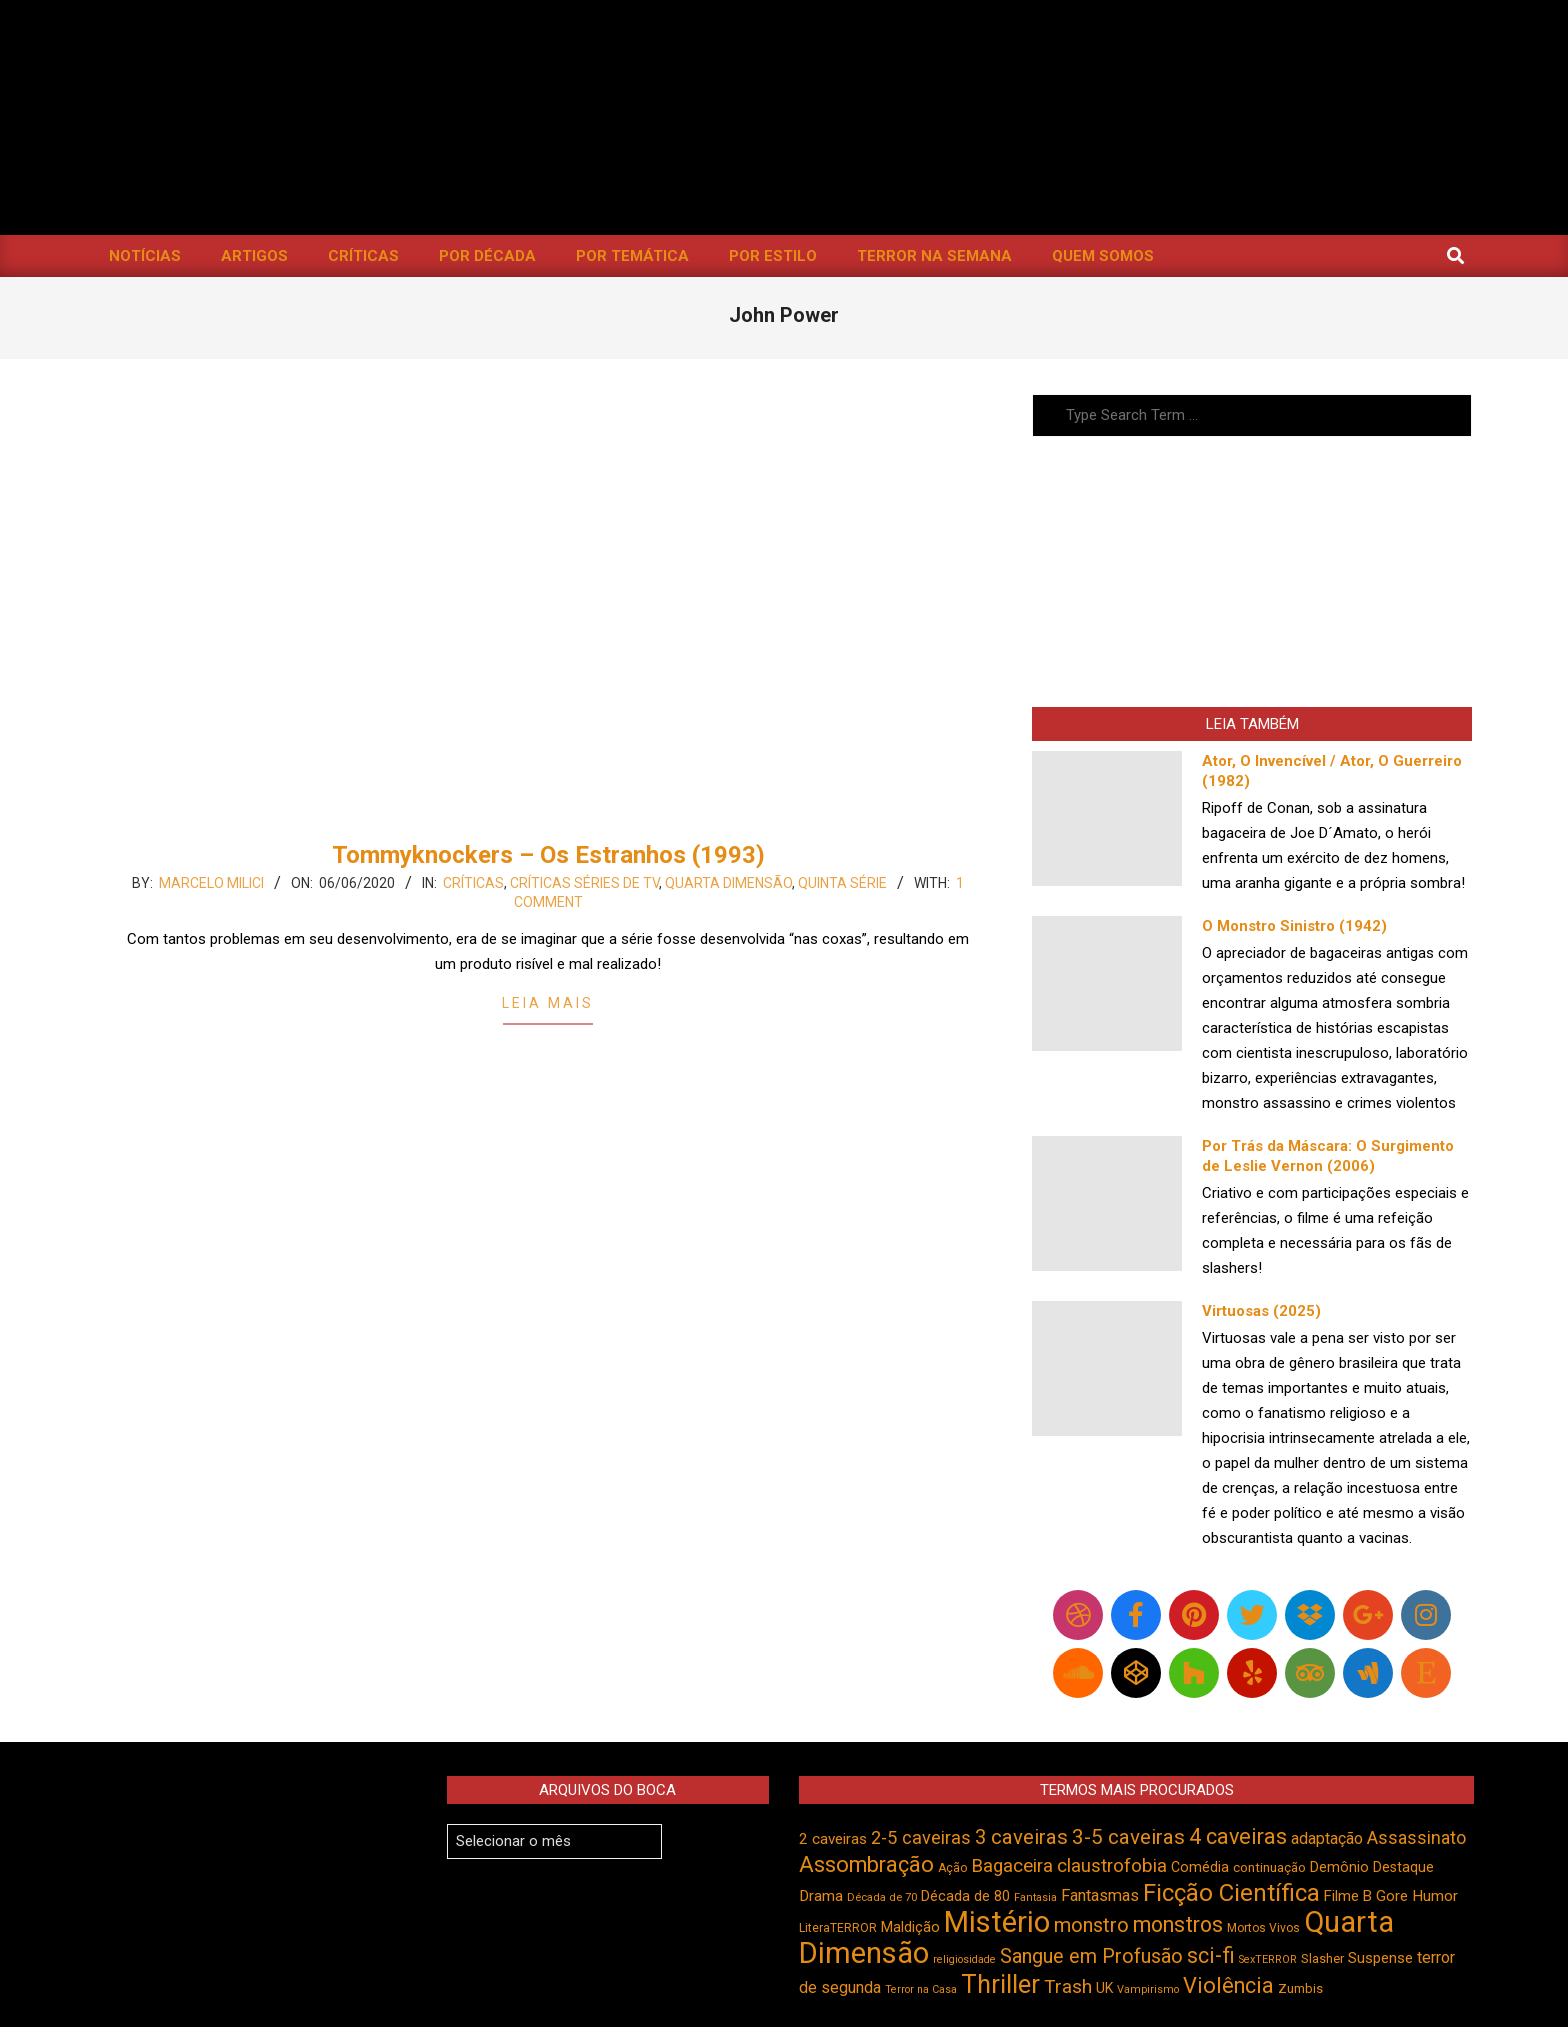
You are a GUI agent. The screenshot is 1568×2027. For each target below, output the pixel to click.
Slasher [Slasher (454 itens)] (1322, 1958)
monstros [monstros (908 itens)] (1178, 1924)
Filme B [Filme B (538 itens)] (1348, 1896)
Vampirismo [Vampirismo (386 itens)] (1148, 1989)
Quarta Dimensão (728, 883)
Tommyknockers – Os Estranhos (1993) (548, 855)
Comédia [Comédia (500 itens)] (1200, 1867)
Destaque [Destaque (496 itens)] (1403, 1867)
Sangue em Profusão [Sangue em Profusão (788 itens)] (1091, 1956)
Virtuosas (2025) (1261, 1311)
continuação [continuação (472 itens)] (1269, 1867)
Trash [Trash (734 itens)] (1068, 1986)
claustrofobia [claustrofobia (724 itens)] (1112, 1866)
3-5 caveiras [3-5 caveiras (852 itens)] (1128, 1837)
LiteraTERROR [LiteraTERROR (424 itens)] (838, 1928)
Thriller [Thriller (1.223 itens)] (1000, 1984)
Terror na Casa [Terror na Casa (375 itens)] (921, 1989)
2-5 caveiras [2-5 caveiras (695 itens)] (921, 1837)
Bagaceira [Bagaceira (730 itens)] (1012, 1866)
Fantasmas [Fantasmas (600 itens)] (1100, 1895)
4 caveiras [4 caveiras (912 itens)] (1238, 1836)
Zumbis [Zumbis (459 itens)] (1300, 1988)
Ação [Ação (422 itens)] (952, 1868)
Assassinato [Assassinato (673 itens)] (1416, 1837)
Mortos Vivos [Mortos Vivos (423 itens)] (1263, 1928)
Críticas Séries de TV (584, 883)
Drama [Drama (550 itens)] (821, 1896)
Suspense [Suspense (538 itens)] (1380, 1958)
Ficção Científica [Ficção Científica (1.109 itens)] (1231, 1893)
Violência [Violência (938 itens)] (1228, 1985)
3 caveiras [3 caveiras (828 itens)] (1021, 1837)
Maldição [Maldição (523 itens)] (910, 1927)
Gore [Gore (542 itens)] (1392, 1896)
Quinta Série (842, 883)
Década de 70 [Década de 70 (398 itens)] (882, 1897)
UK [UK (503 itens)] (1104, 1988)
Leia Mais (548, 1003)
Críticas (473, 883)
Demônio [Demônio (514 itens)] (1339, 1867)
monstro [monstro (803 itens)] (1091, 1925)
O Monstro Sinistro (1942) (1294, 926)
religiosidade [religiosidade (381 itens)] (964, 1959)
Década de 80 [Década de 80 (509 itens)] (965, 1896)
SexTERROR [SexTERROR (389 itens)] (1268, 1959)
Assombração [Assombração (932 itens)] (866, 1864)
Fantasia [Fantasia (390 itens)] (1035, 1897)
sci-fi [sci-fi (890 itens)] (1211, 1955)
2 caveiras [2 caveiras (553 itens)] (833, 1839)
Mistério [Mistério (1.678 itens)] (997, 1922)
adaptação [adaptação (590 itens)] (1327, 1838)
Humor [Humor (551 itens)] (1435, 1896)
